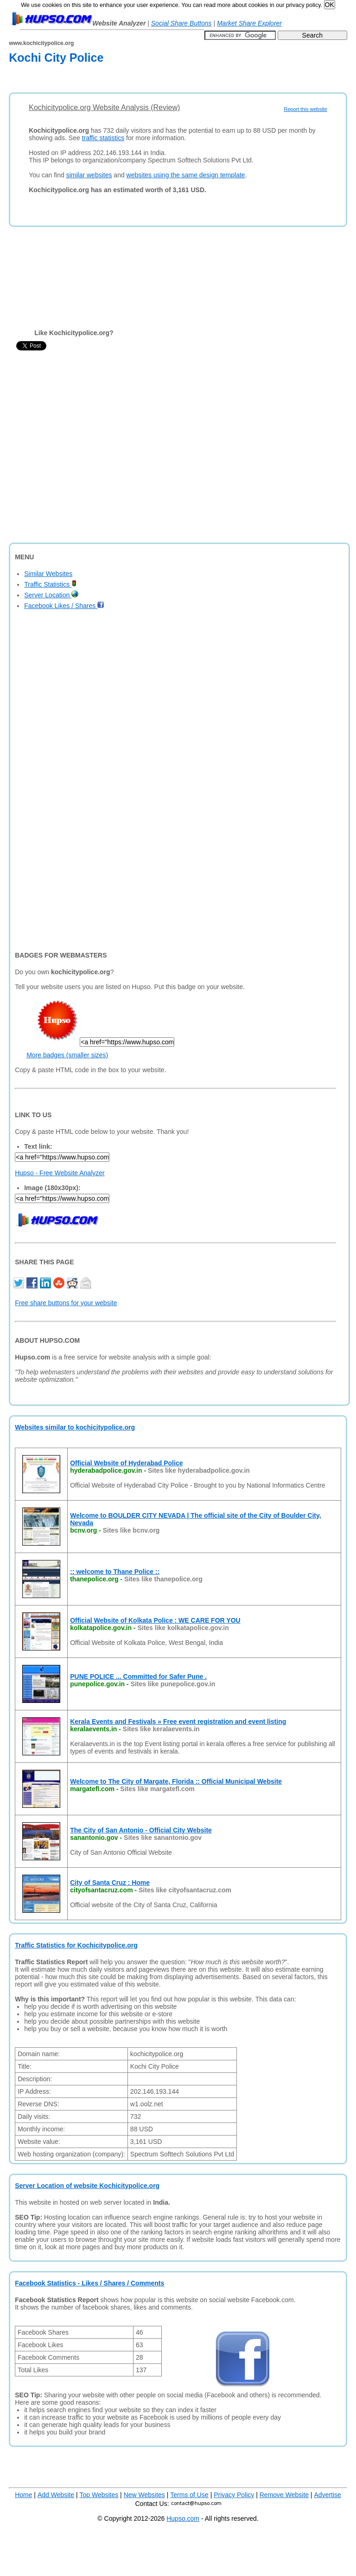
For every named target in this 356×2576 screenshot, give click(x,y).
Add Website (56, 2494)
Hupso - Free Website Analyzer (60, 1173)
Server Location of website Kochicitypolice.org (87, 2185)
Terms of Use (189, 2494)
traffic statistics (103, 138)
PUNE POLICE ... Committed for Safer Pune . (138, 1676)
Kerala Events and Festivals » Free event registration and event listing (178, 1721)
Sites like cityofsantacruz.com (185, 1890)
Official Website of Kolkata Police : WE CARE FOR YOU (155, 1620)
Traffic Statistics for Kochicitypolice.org (76, 1945)
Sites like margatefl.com (157, 1789)
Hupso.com (182, 2518)
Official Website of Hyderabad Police (126, 1463)
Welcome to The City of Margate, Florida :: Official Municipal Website (176, 1781)
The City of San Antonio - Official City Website (141, 1830)
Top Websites (98, 2494)
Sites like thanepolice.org (163, 1579)
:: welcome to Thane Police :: (114, 1571)
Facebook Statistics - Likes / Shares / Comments (89, 2283)
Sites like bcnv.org (131, 1530)
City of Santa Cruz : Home (110, 1882)
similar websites (89, 175)
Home (23, 2494)
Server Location (51, 595)
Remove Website (284, 2494)
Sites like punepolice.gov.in (173, 1684)
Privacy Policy (234, 2494)
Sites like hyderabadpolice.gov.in (199, 1470)
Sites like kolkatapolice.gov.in (183, 1627)
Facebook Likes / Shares (64, 605)
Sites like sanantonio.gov (163, 1837)
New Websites (144, 2494)
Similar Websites (48, 573)
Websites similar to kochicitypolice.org (75, 1427)
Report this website (305, 109)
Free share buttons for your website (66, 1303)
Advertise (327, 2494)
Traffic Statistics (50, 584)
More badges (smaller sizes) (67, 1055)
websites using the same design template (186, 175)
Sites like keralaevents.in (161, 1729)
